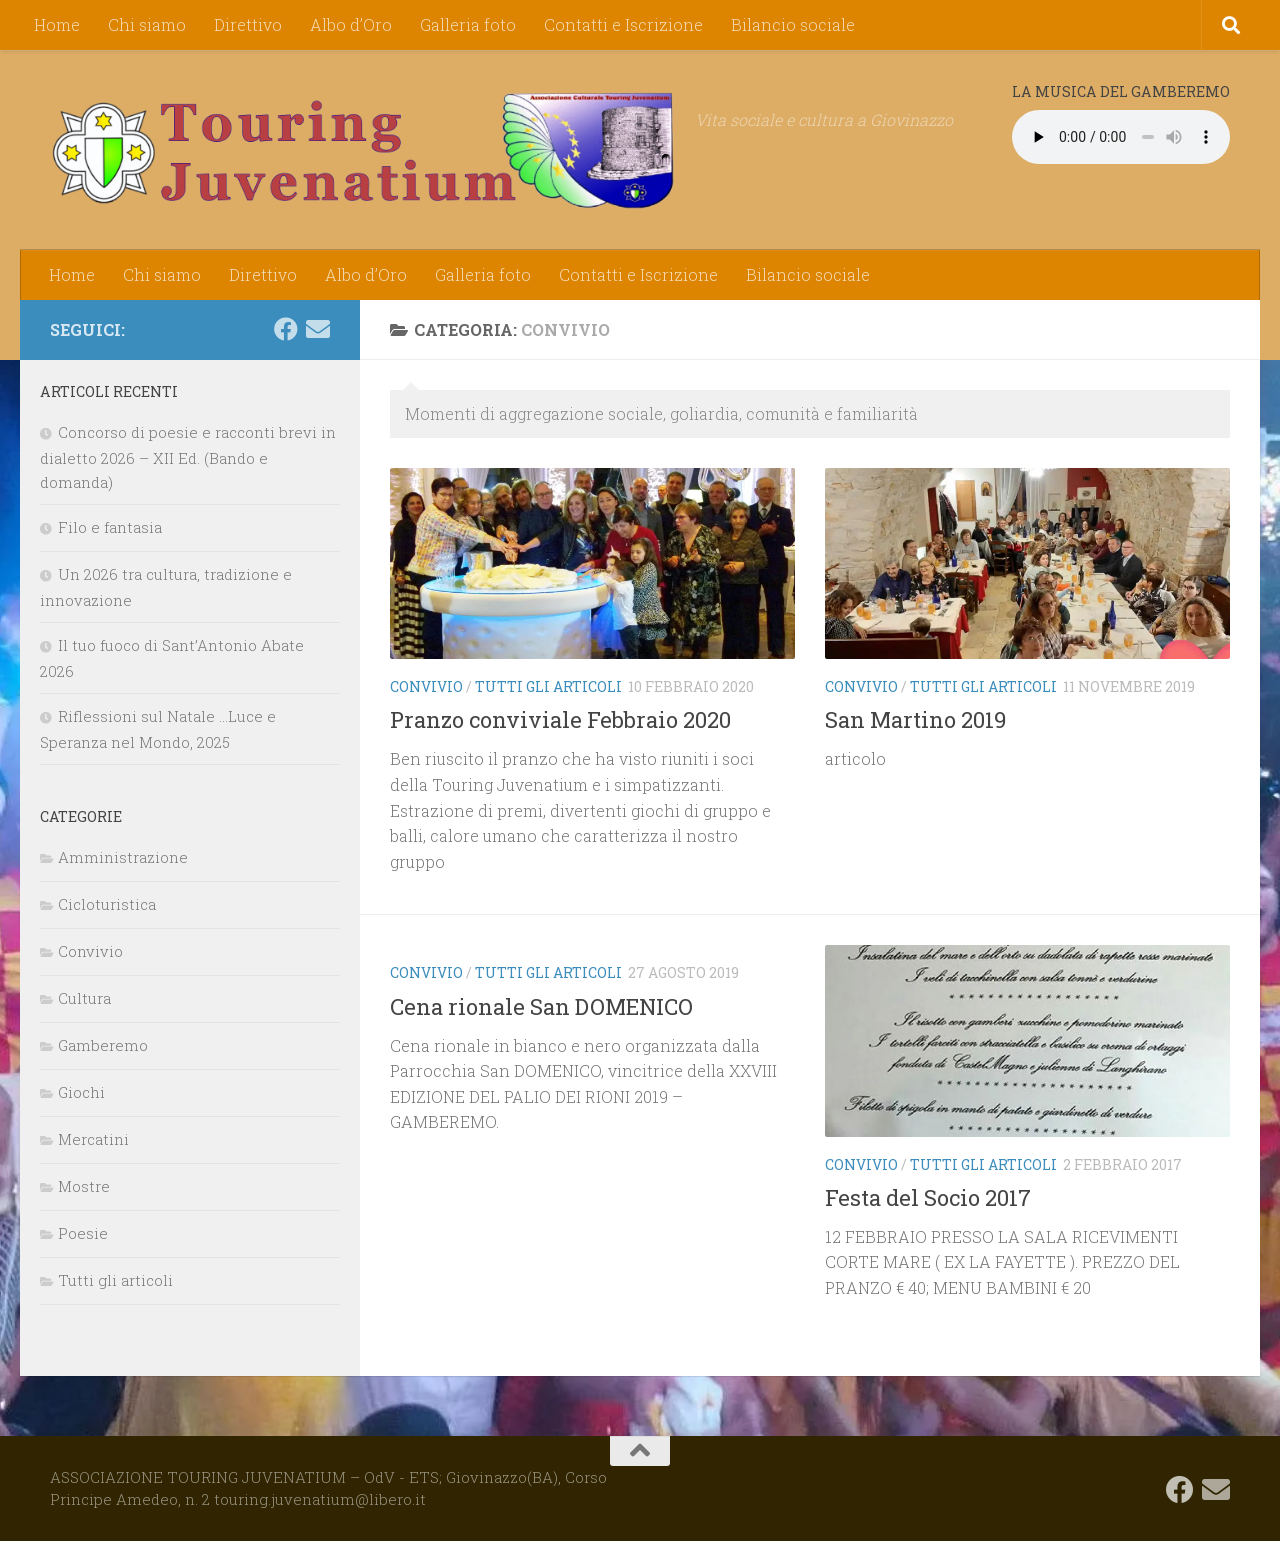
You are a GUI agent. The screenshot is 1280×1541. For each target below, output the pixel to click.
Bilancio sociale (793, 24)
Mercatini (93, 1139)
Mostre (84, 1186)
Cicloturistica (107, 904)
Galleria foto (468, 24)
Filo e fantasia (110, 527)
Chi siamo (147, 24)
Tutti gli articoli (548, 686)
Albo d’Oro (351, 24)
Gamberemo (103, 1045)
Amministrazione (123, 857)
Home (57, 24)
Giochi (81, 1092)
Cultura (84, 998)
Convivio (426, 686)
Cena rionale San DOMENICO (541, 1006)
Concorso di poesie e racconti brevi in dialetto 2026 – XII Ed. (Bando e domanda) (188, 457)
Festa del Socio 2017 (928, 1197)
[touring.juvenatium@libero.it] (318, 329)
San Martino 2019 (915, 719)
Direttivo (248, 24)
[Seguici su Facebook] (286, 329)
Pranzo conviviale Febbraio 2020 (560, 719)
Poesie (83, 1233)
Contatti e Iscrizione (623, 24)
